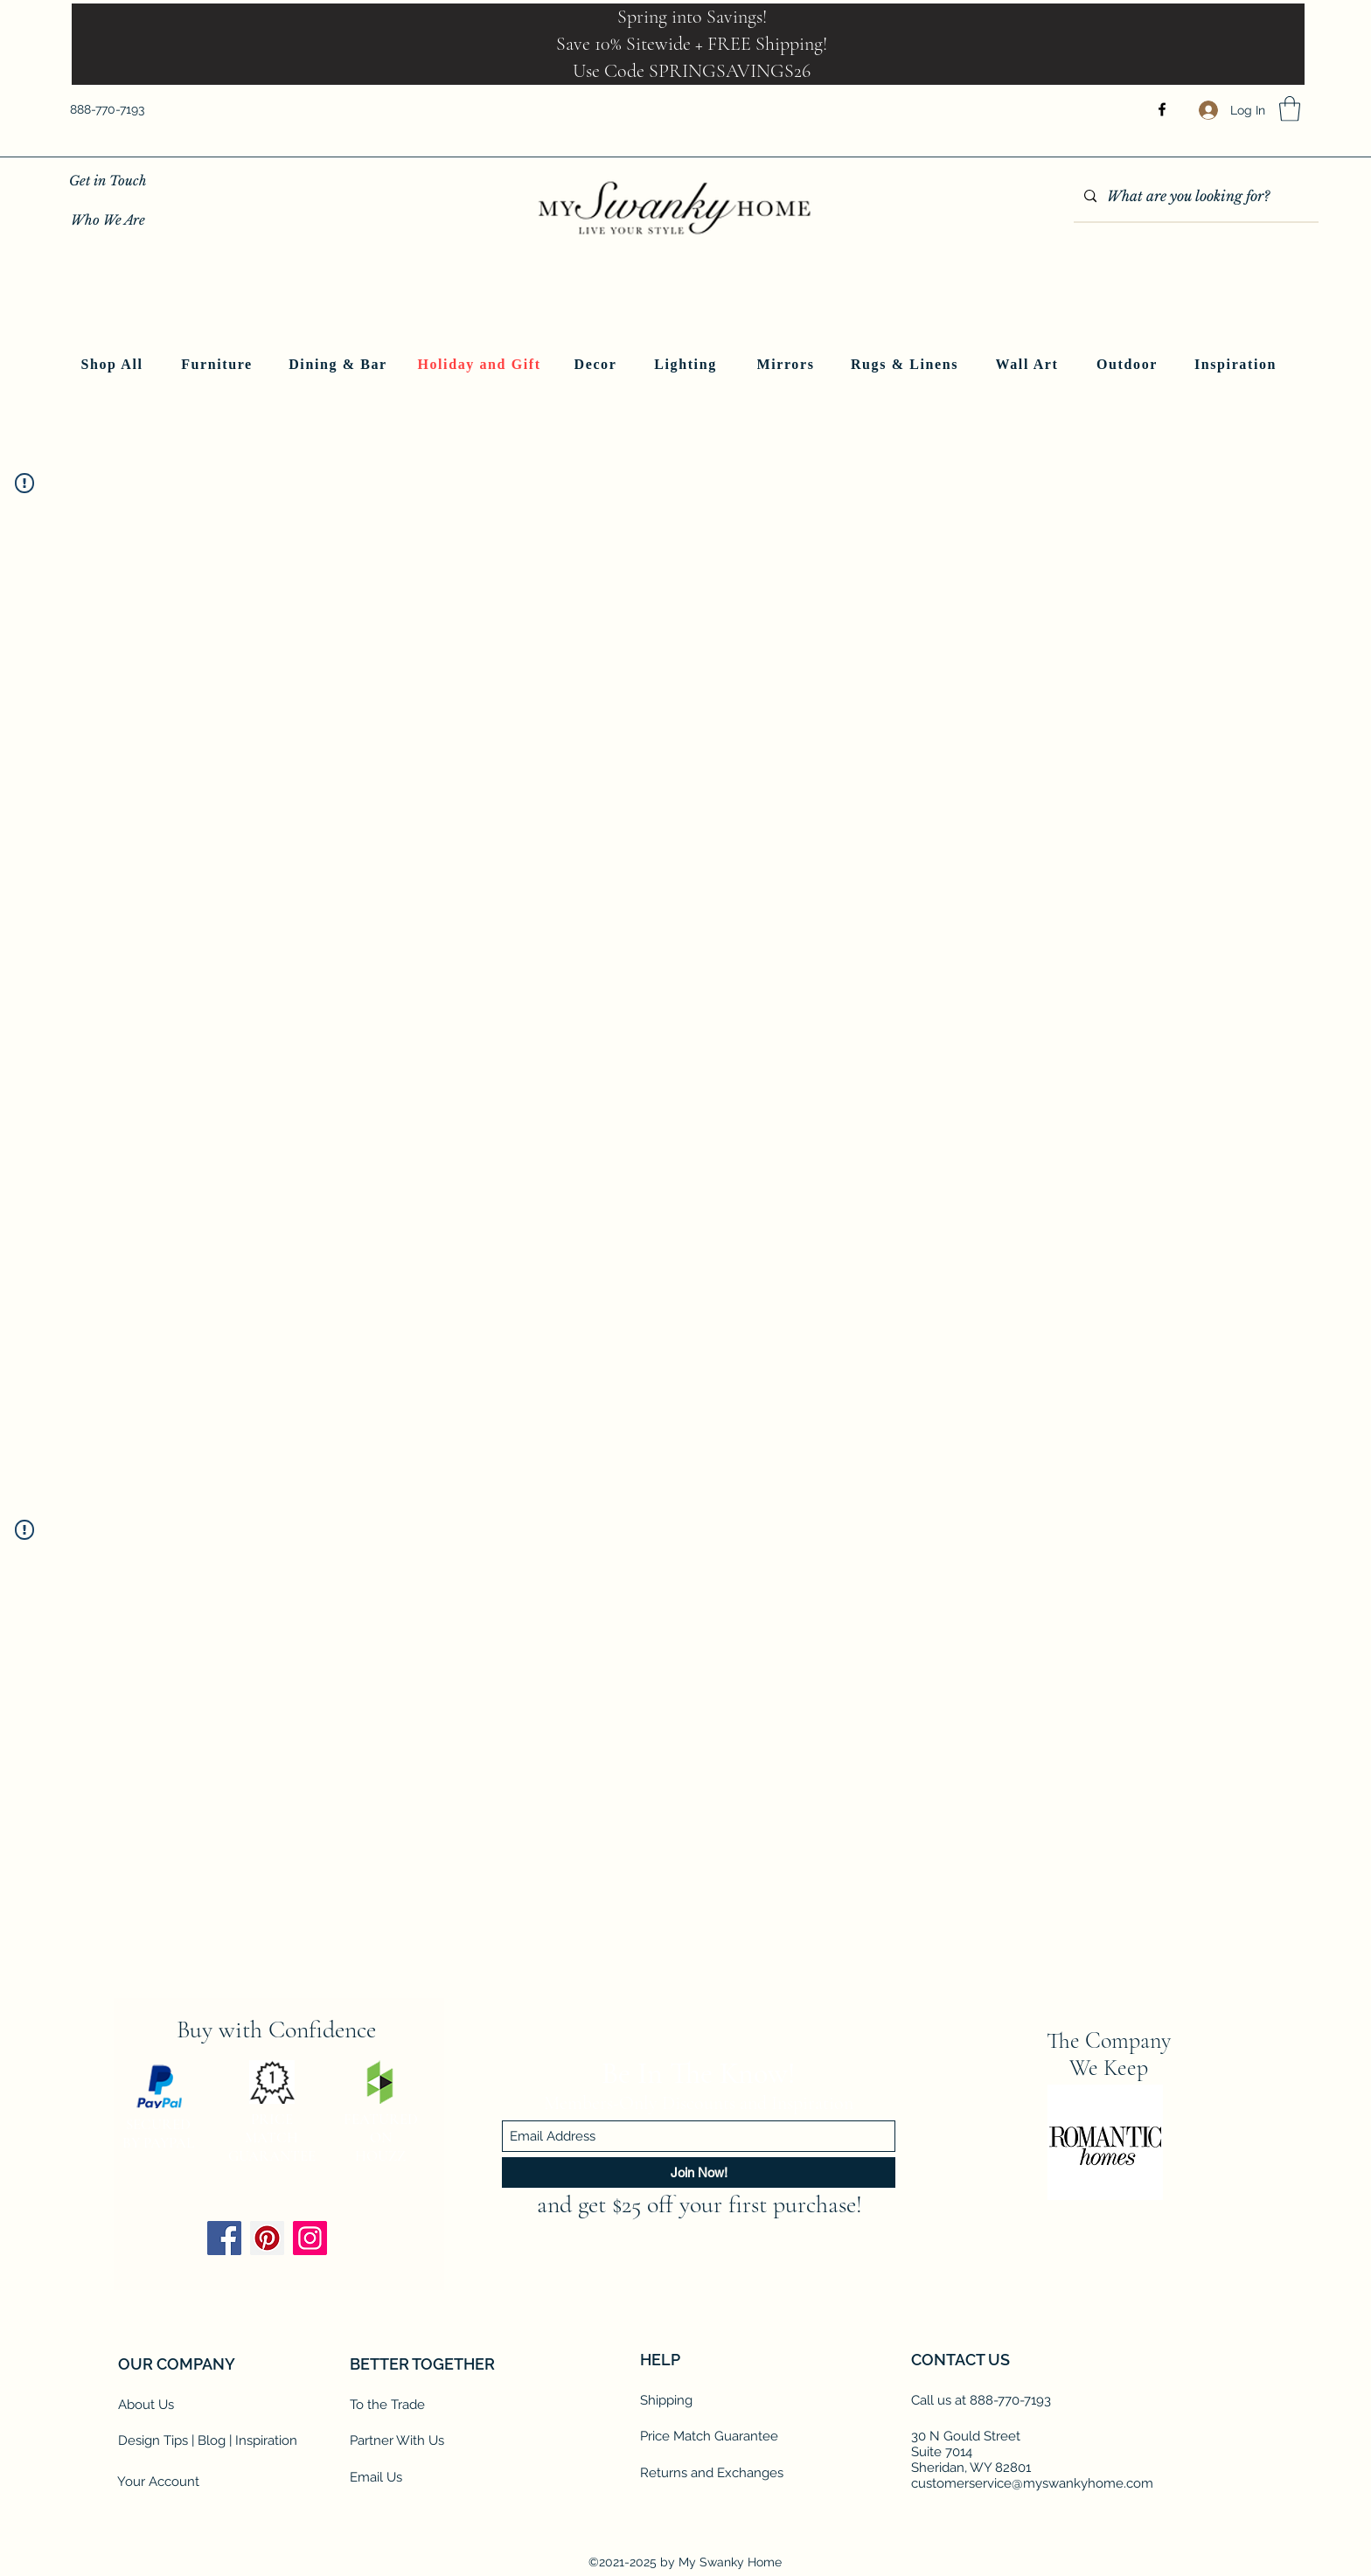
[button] (1289, 109)
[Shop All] (113, 364)
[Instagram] (310, 2238)
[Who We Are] (108, 220)
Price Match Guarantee (709, 2436)
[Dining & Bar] (340, 364)
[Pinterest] (267, 2238)
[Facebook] (1162, 109)
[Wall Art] (1029, 364)
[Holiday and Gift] (481, 364)
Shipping (666, 2400)
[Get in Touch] (108, 180)
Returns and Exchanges (711, 2473)
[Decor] (597, 364)
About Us (146, 2404)
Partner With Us (397, 2440)
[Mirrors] (787, 364)
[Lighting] (687, 364)
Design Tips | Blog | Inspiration (207, 2440)
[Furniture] (218, 364)
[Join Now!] (698, 2172)
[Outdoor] (1128, 364)
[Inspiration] (1237, 364)
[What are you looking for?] (1194, 196)
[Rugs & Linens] (906, 364)
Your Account (158, 2481)
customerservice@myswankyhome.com (1032, 2483)
